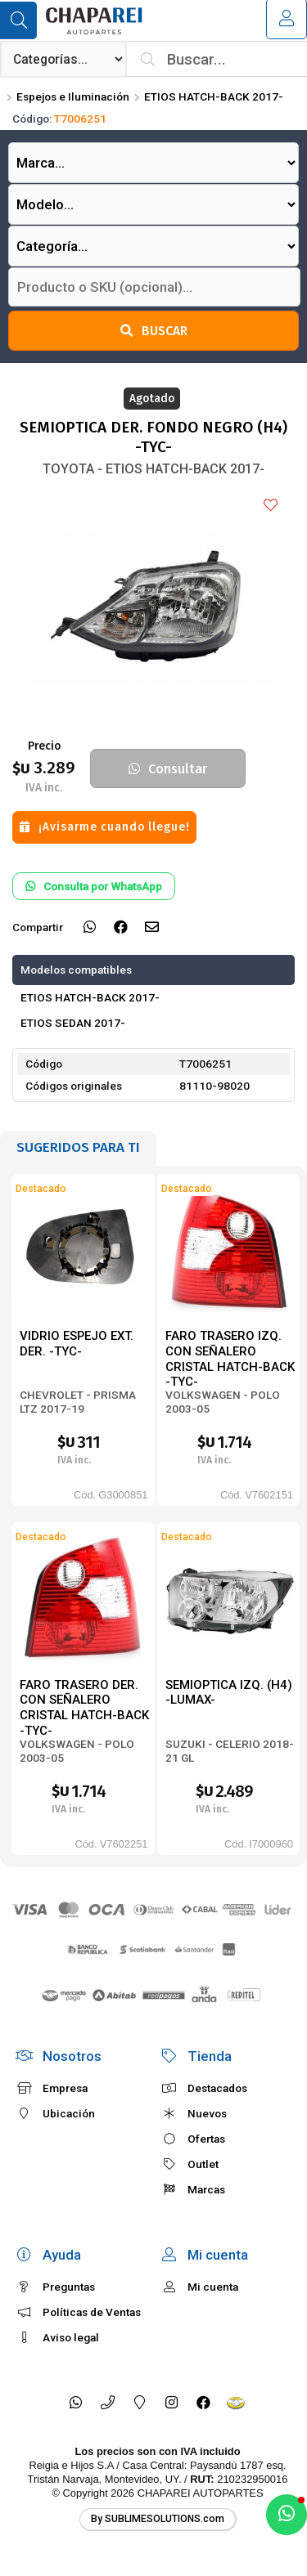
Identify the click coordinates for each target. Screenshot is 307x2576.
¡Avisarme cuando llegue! (105, 827)
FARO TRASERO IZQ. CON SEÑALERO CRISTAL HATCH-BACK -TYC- (230, 1358)
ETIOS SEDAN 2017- (72, 1022)
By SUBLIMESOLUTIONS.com (157, 2518)
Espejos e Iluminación (72, 96)
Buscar (153, 330)
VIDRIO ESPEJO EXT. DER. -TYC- (76, 1343)
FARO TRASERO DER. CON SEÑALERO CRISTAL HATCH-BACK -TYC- (84, 1708)
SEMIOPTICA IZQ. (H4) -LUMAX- (228, 1693)
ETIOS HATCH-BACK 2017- (213, 96)
